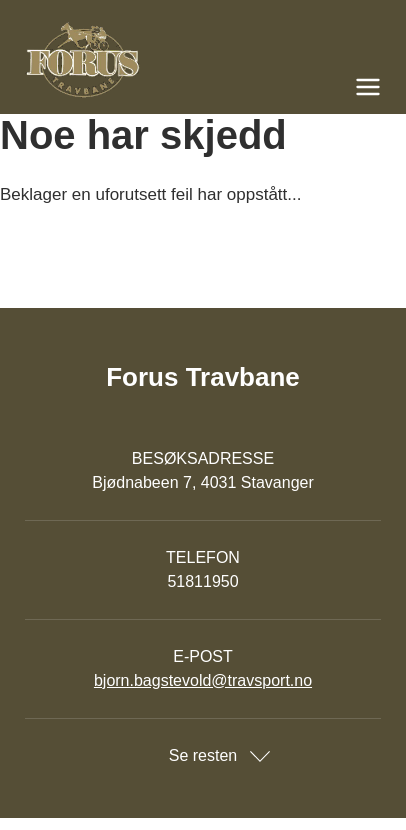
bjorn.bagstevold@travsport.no (203, 680)
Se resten (203, 755)
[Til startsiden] (203, 60)
